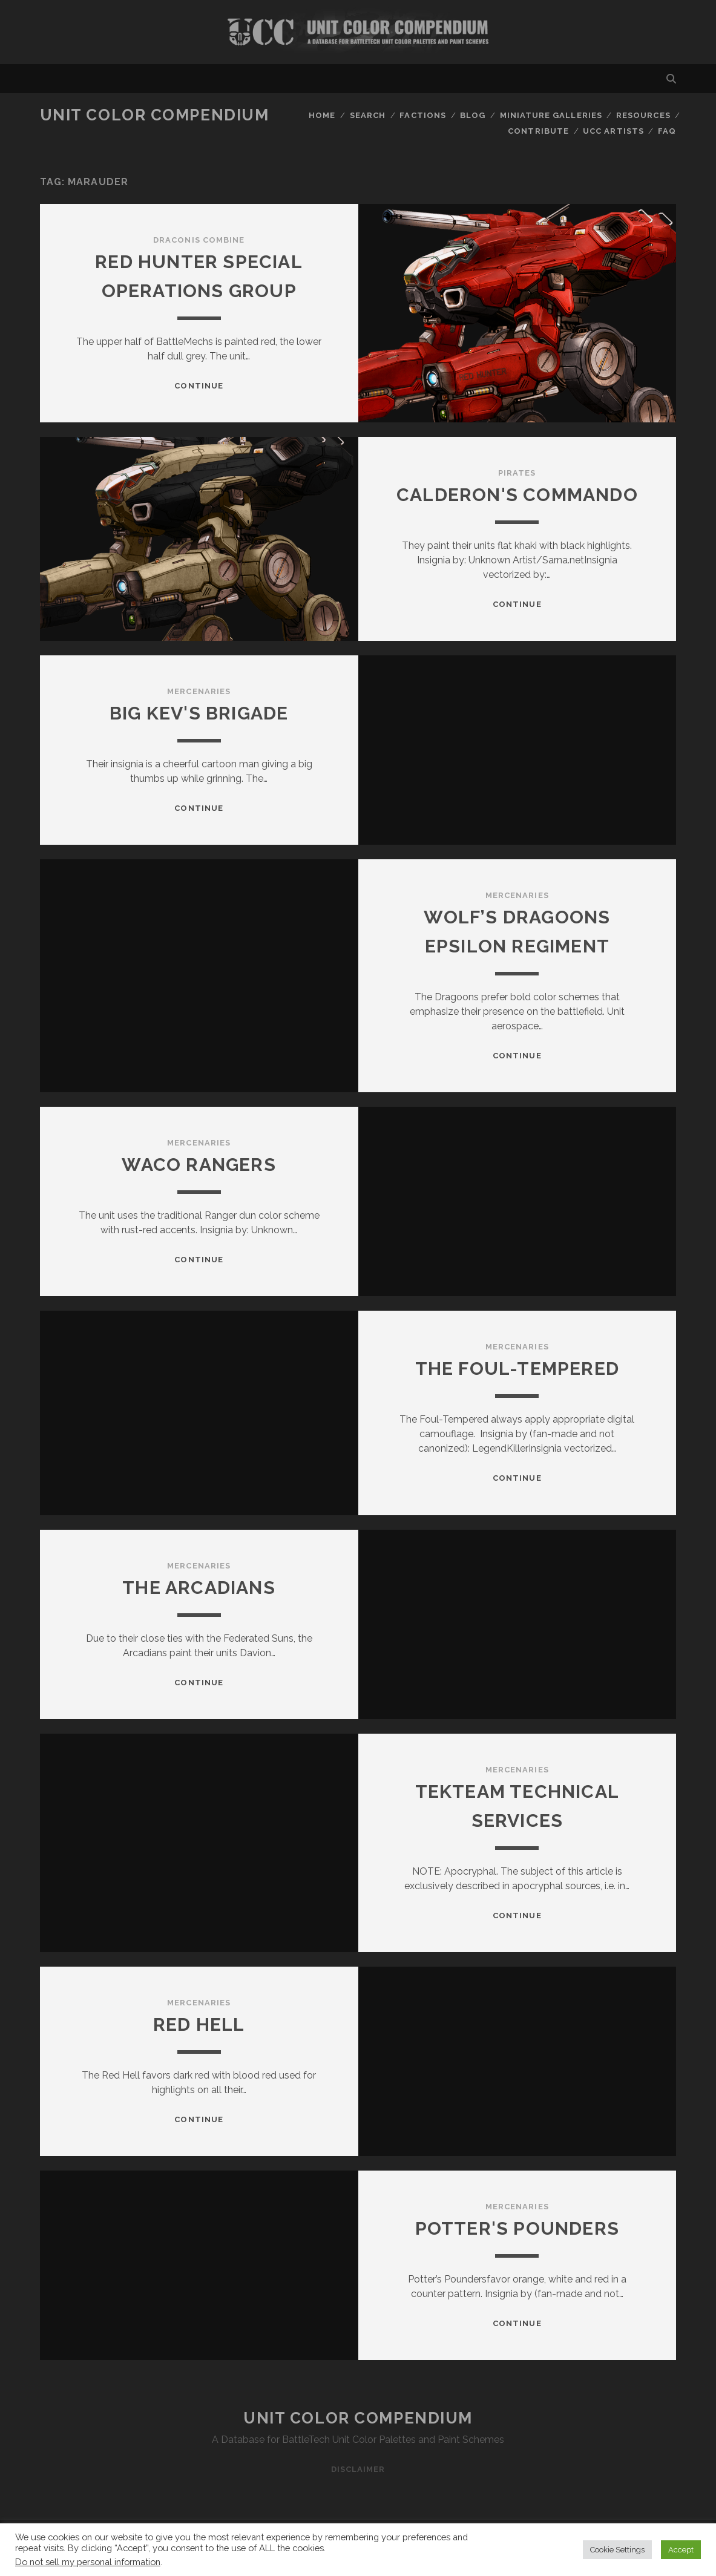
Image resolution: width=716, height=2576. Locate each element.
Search (368, 115)
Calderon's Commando (517, 494)
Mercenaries (198, 691)
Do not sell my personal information (87, 2562)
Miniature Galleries (551, 115)
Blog (472, 115)
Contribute (538, 131)
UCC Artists (613, 131)
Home (322, 115)
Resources (643, 115)
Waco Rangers (198, 1164)
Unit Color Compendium (154, 115)
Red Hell (199, 2024)
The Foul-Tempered (517, 1368)
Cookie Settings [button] (617, 2549)
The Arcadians (198, 1587)
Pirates (517, 472)
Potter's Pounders (517, 2228)
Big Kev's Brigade (199, 713)
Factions (422, 115)
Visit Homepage (358, 32)
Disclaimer (358, 2469)
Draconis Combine (199, 239)
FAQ (667, 131)
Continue (198, 385)
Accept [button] (681, 2549)
